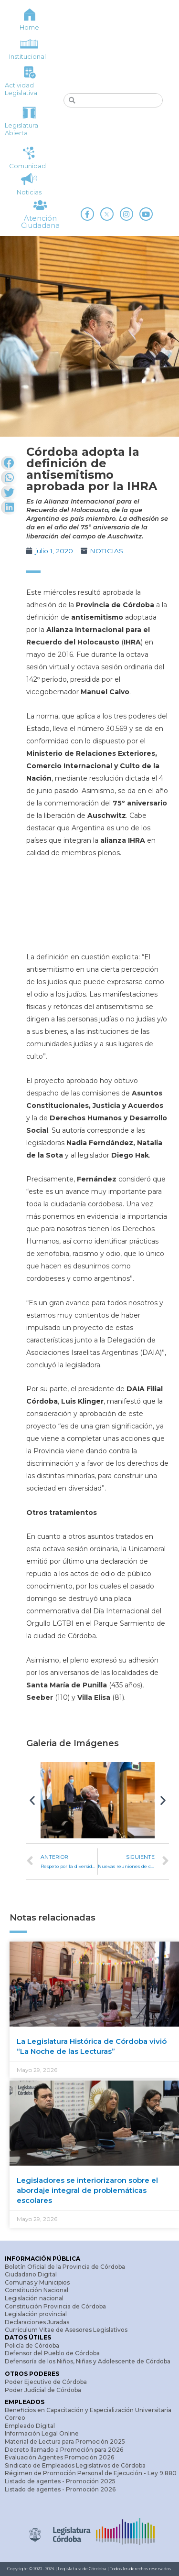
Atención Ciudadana (40, 222)
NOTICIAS (106, 551)
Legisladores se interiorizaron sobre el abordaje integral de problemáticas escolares (87, 2190)
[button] (32, 1800)
